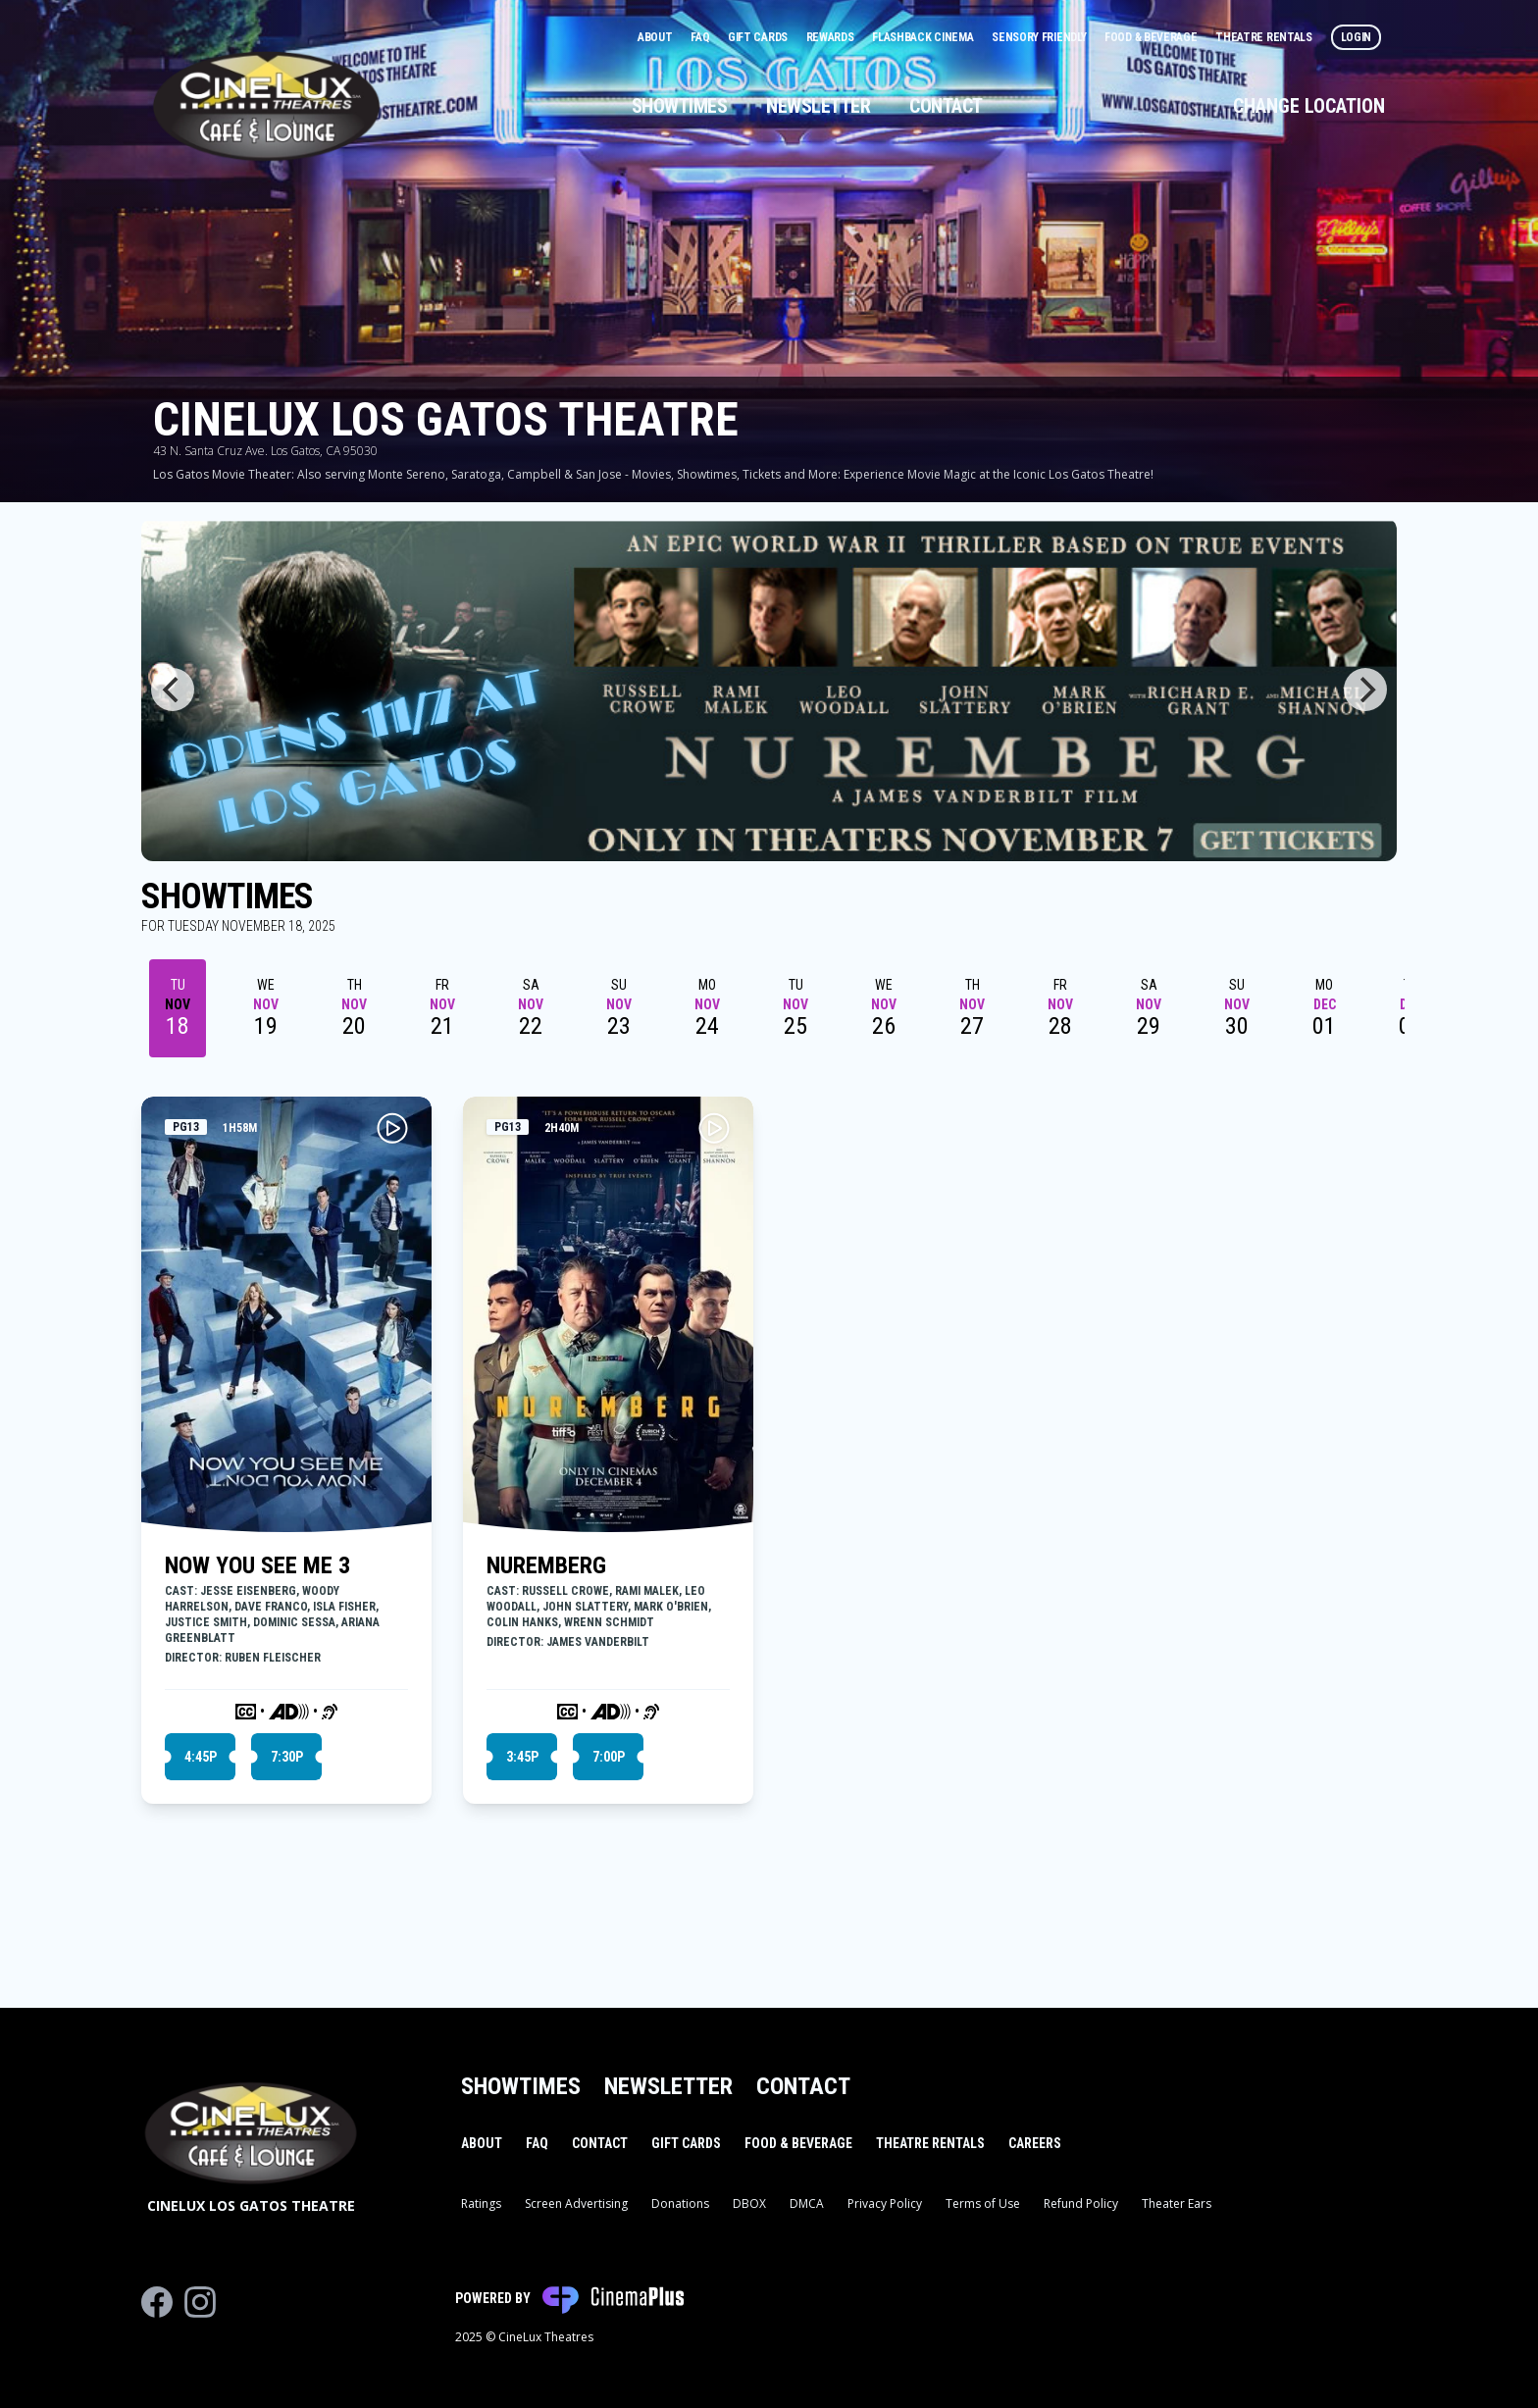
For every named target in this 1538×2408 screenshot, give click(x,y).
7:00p (608, 1757)
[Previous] (172, 689)
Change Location (1309, 106)
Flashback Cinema (924, 37)
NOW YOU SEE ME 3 (257, 1565)
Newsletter (818, 106)
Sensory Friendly (1040, 37)
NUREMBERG (546, 1565)
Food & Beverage (1152, 37)
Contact (946, 106)
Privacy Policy (884, 2203)
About (656, 37)
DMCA (807, 2203)
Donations (680, 2203)
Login (1356, 37)
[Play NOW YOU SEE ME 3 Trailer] (392, 1128)
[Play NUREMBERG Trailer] (714, 1128)
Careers (1034, 2143)
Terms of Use (983, 2203)
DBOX (749, 2203)
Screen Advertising (576, 2203)
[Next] (1365, 689)
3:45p (522, 1757)
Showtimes (680, 106)
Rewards (831, 37)
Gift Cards (759, 37)
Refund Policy (1081, 2203)
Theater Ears (1176, 2203)
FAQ (701, 37)
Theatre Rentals (1264, 37)
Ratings (481, 2203)
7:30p (287, 1757)
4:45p (200, 1757)
